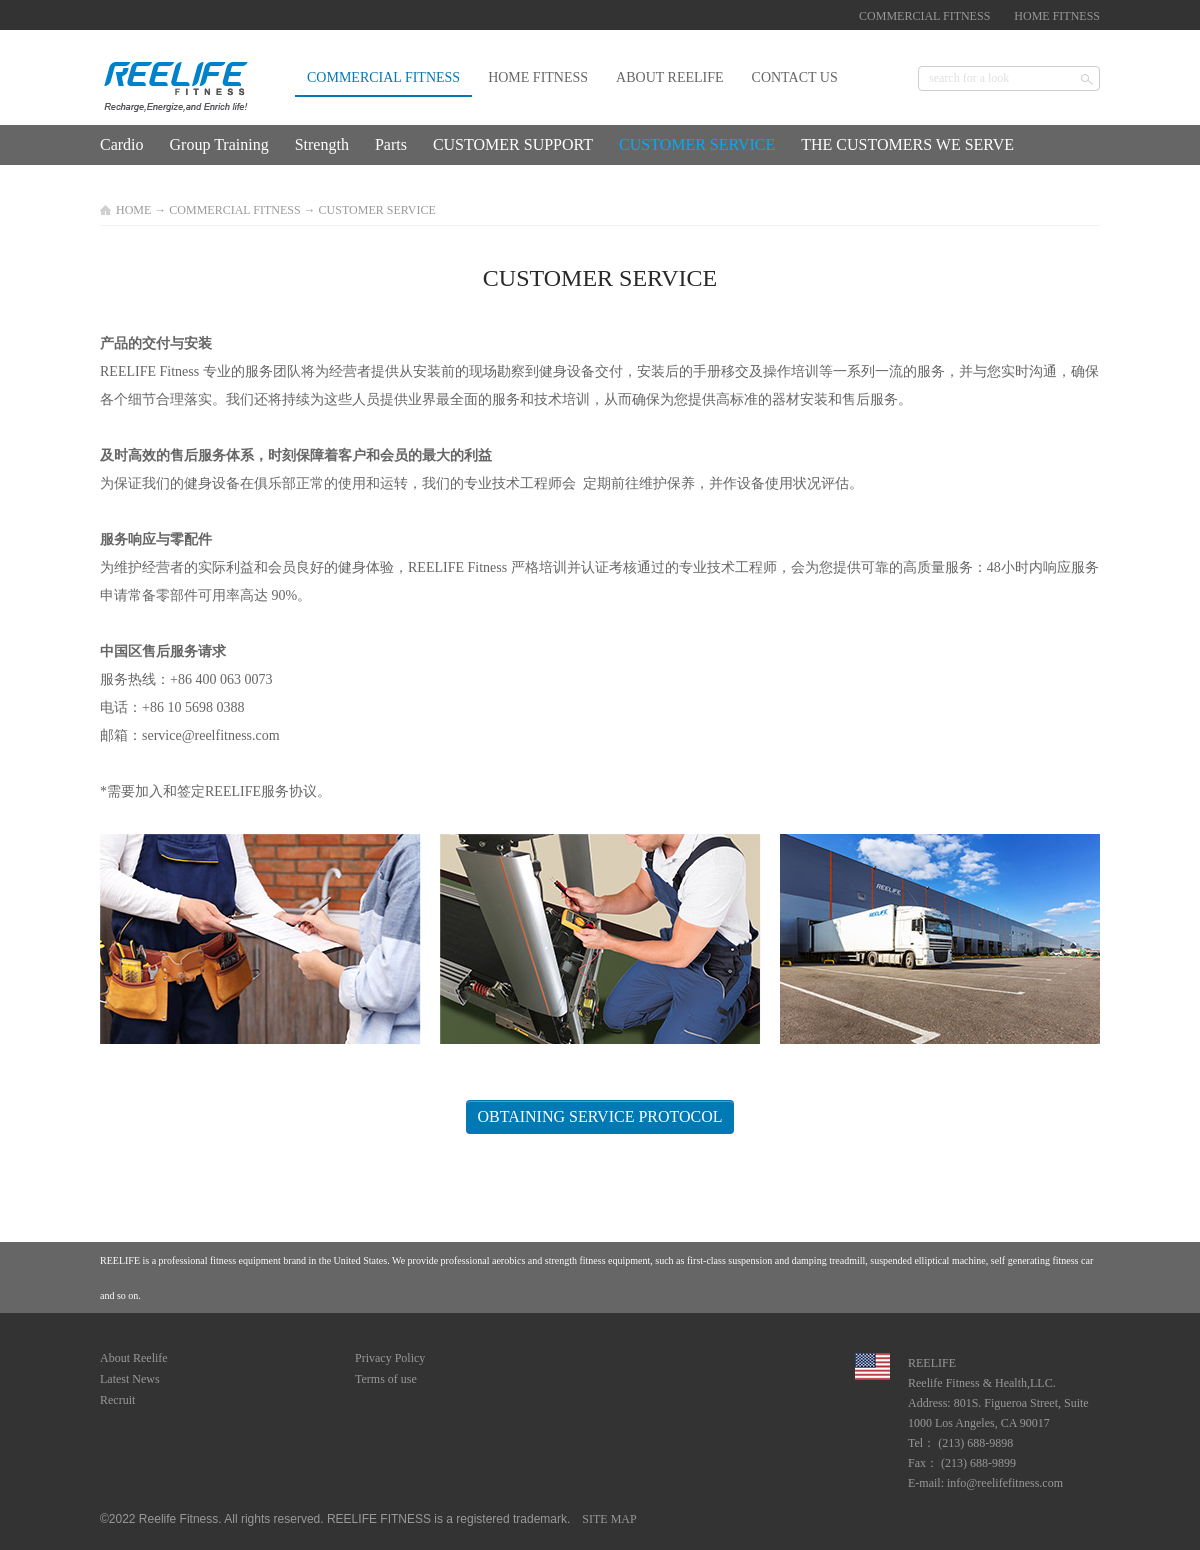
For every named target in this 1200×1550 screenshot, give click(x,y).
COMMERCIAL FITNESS (234, 210)
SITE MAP (606, 1519)
